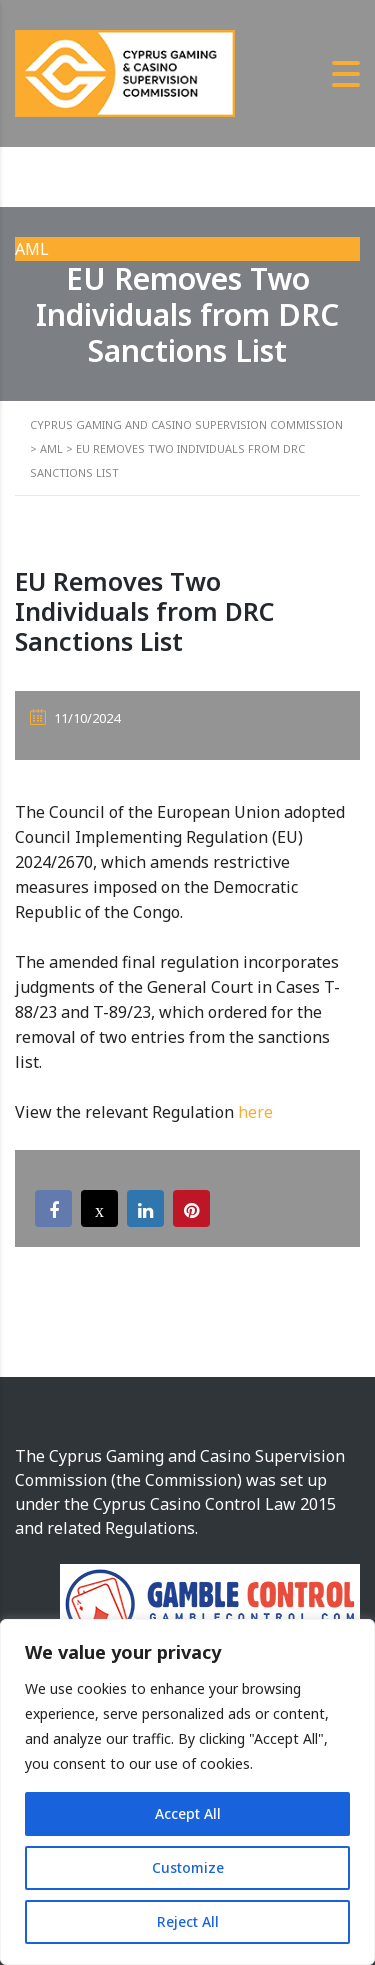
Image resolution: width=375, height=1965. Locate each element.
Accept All (188, 1813)
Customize (188, 1867)
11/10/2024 (75, 718)
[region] (187, 1792)
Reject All (188, 1921)
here (255, 1112)
